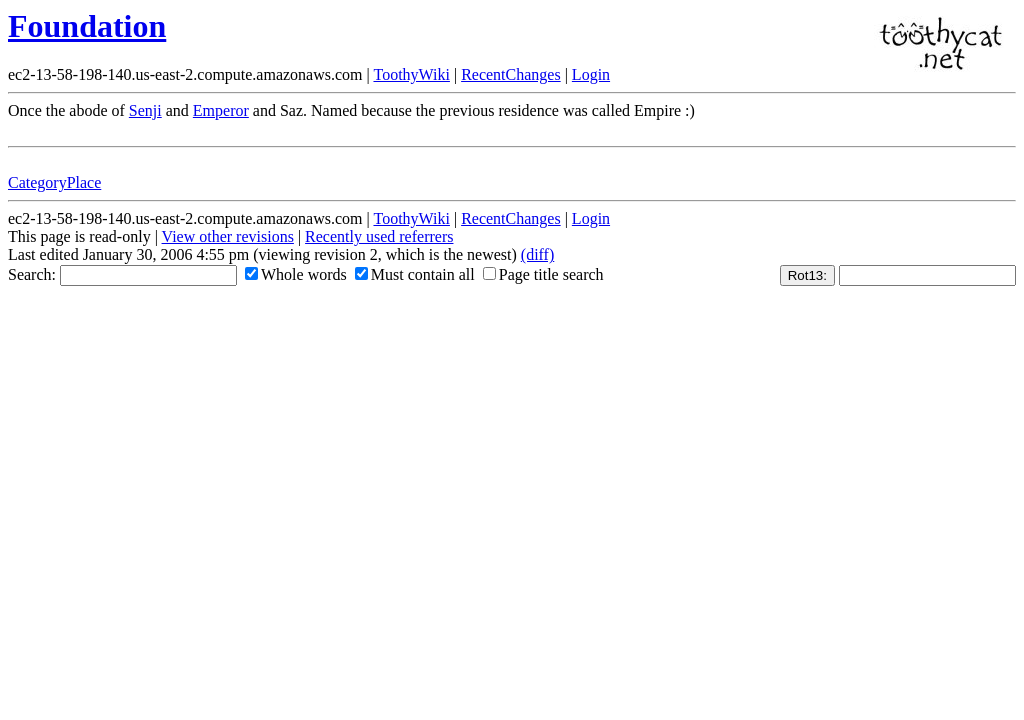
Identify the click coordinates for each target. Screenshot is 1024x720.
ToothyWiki (411, 74)
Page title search (543, 274)
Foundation (87, 26)
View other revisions (228, 236)
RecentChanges (511, 74)
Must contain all (415, 274)
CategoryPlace (54, 182)
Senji (145, 110)
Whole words (296, 274)
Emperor (221, 110)
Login (591, 74)
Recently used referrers (379, 236)
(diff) (537, 254)
